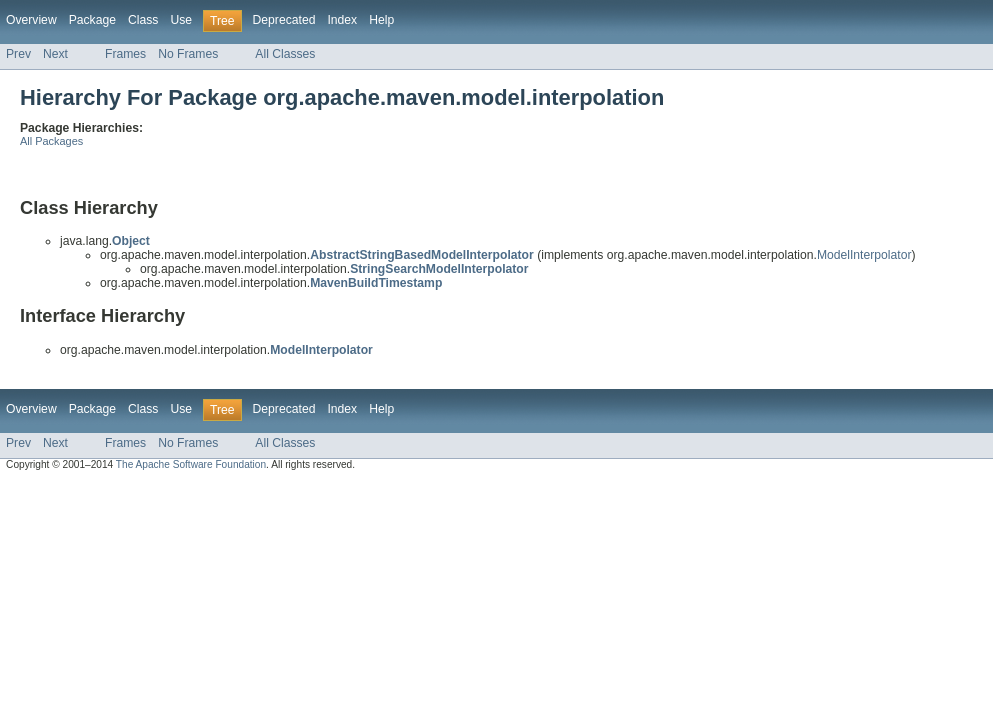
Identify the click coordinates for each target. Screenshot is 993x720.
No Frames (188, 54)
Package (92, 20)
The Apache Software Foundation (191, 464)
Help (381, 20)
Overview (31, 20)
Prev (18, 54)
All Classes (285, 54)
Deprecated (284, 20)
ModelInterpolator (864, 255)
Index (342, 20)
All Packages (51, 141)
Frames (125, 54)
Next (55, 54)
